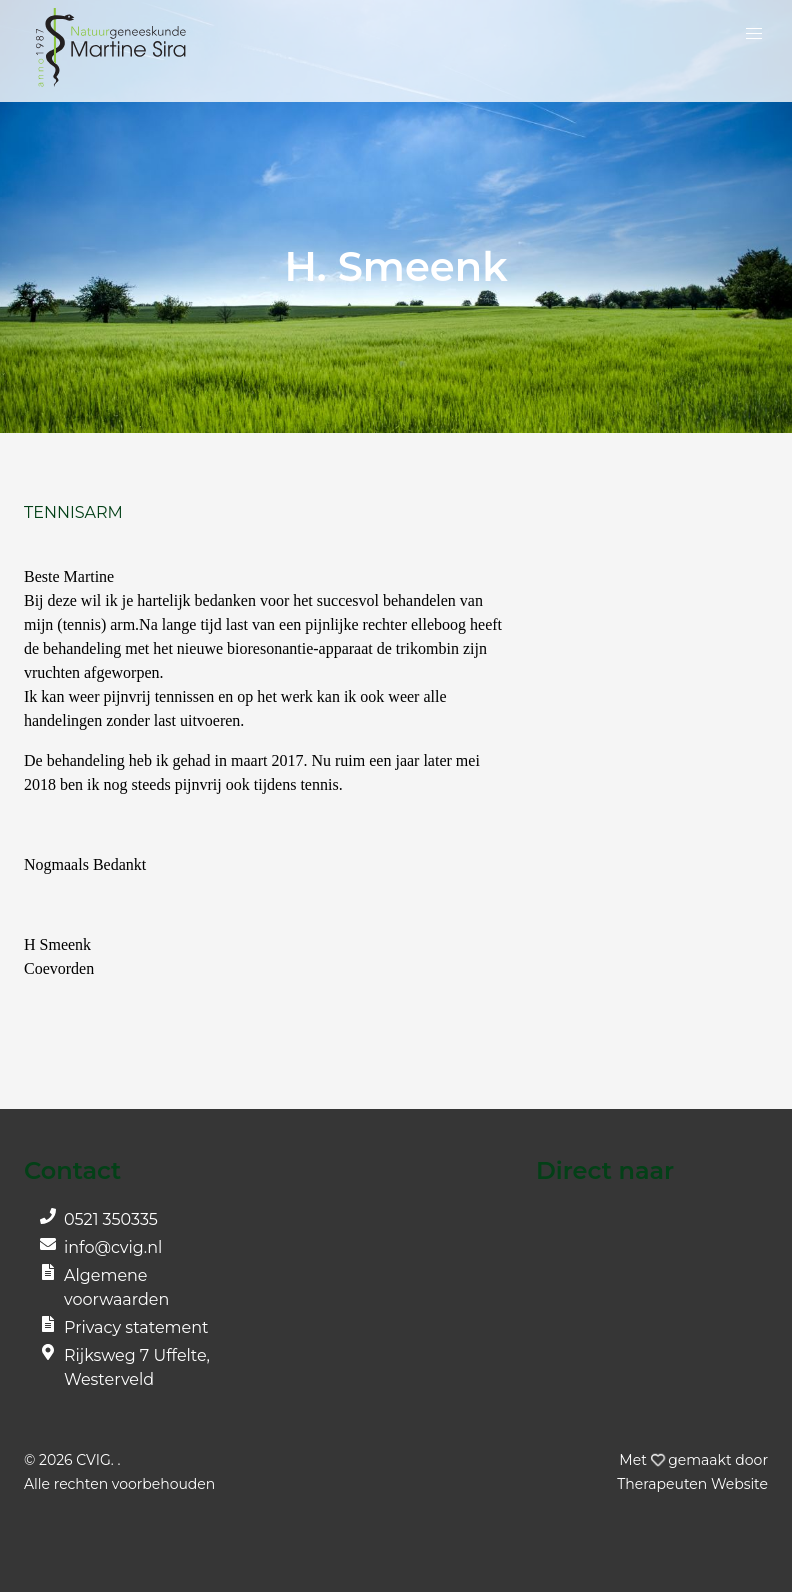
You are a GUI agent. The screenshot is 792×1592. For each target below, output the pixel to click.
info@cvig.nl (113, 1247)
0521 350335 (111, 1219)
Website (692, 1484)
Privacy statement (136, 1327)
